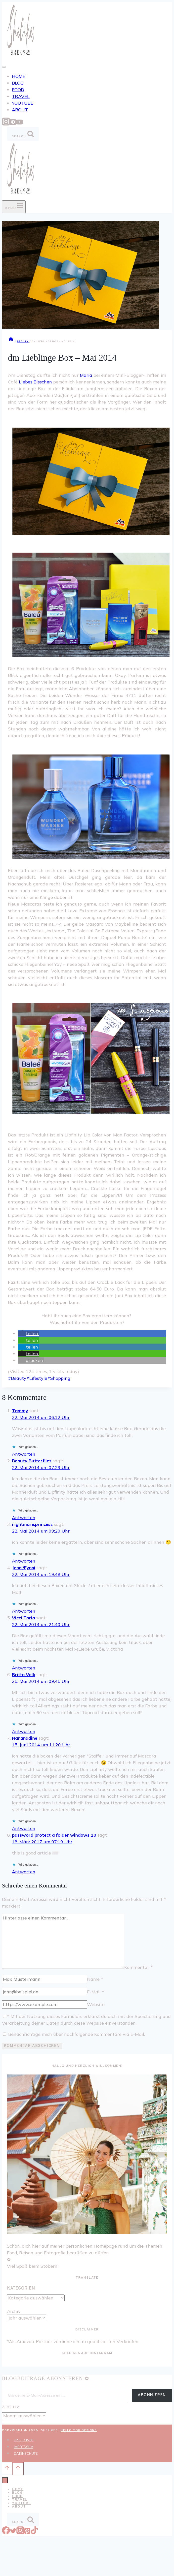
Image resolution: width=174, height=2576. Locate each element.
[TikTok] (34, 2533)
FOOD (18, 90)
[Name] (44, 1979)
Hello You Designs (79, 2430)
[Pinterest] (13, 124)
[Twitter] (13, 2533)
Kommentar (138, 1967)
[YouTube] (19, 124)
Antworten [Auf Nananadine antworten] (23, 1828)
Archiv (14, 2311)
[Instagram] (6, 124)
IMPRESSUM (23, 2447)
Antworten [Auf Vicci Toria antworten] (23, 1668)
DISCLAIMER (24, 2440)
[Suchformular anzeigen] (23, 134)
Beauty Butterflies (31, 1461)
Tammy (20, 1411)
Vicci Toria (23, 1618)
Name (95, 1979)
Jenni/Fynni (23, 1568)
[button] (28, 1333)
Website (96, 2004)
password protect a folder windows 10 (54, 1835)
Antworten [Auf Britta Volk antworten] (23, 1731)
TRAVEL (21, 96)
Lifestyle (36, 1378)
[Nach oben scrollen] (7, 2468)
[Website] (44, 2004)
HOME (18, 76)
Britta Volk (23, 1674)
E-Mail (95, 1992)
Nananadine (24, 1738)
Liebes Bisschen (35, 382)
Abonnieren (152, 2395)
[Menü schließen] (5, 2480)
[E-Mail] (44, 1992)
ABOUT (20, 110)
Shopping (58, 1378)
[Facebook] (6, 2533)
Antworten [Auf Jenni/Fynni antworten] (23, 1611)
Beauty (17, 1378)
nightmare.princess (32, 1524)
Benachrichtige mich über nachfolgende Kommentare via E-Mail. (76, 2034)
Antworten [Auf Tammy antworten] (23, 1454)
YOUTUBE (22, 103)
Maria (86, 375)
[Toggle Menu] (4, 66)
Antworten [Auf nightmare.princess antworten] (23, 1561)
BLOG (18, 83)
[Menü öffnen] (14, 206)
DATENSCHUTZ (26, 2453)
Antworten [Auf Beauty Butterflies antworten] (23, 1517)
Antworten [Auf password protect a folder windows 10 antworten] (23, 1872)
